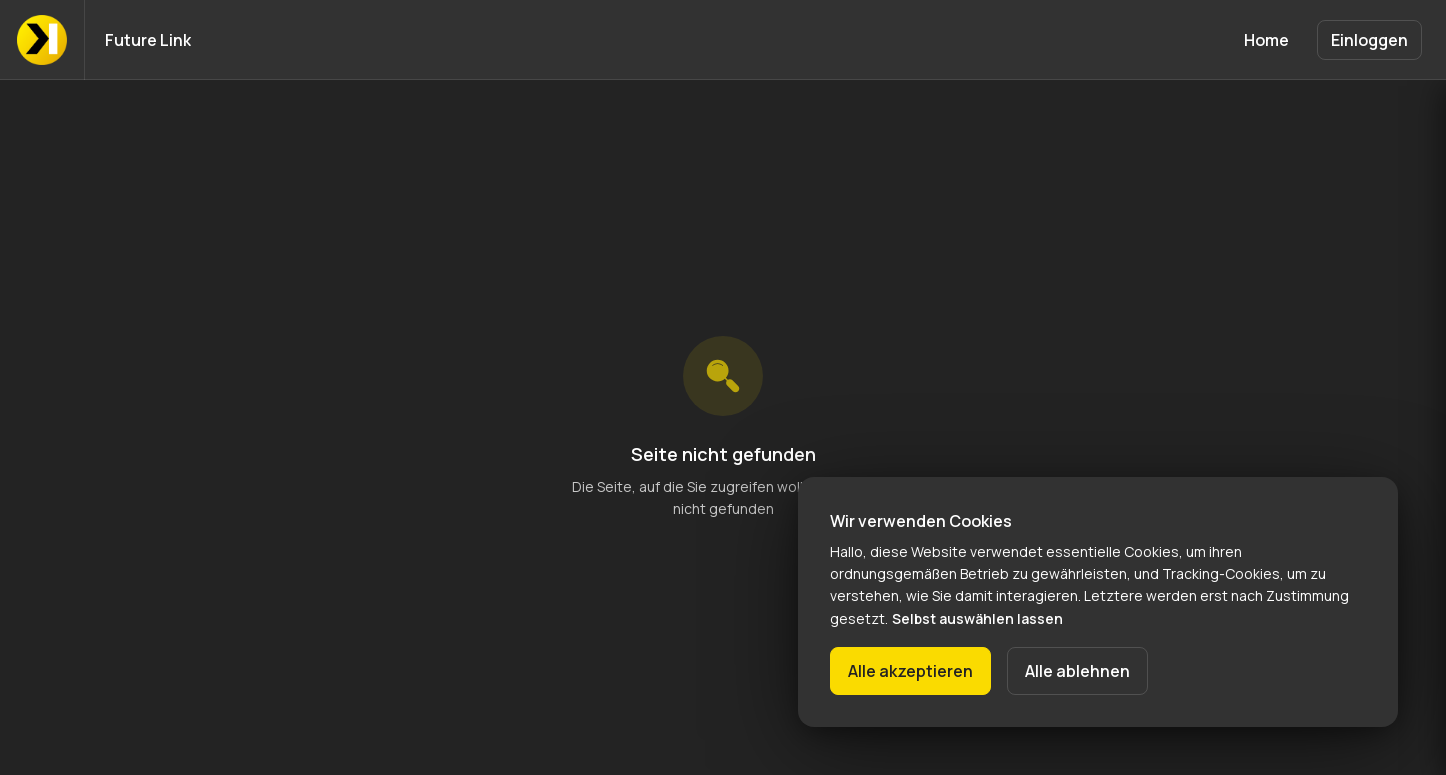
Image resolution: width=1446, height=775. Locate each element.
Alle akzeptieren (910, 671)
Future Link (148, 40)
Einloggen (1369, 40)
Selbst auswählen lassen (977, 618)
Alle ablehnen (1077, 671)
